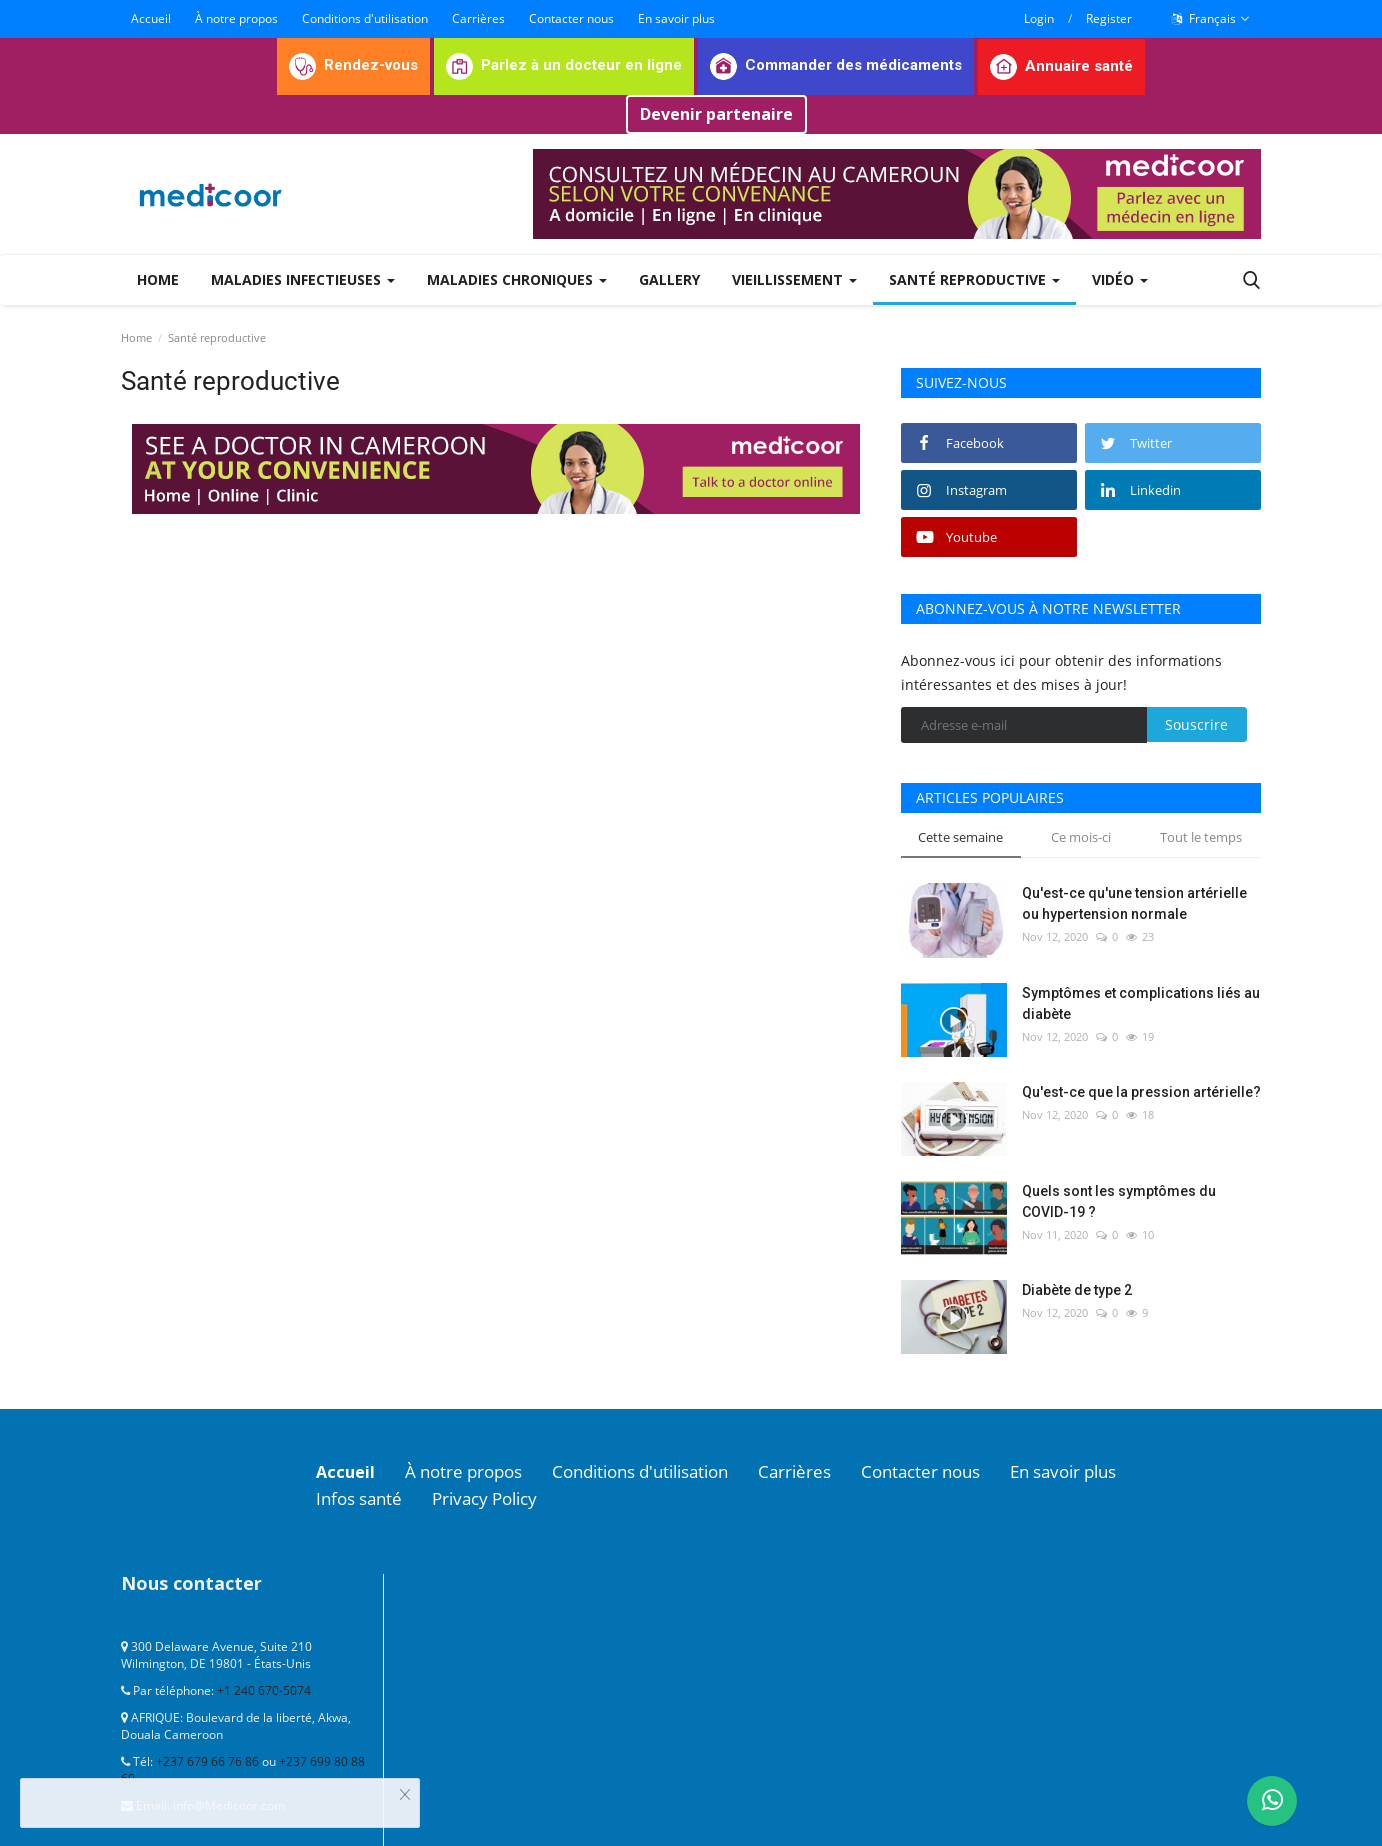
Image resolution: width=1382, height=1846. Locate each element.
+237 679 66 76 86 (207, 1759)
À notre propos (236, 18)
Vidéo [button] (1120, 279)
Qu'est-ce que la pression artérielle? (1141, 1092)
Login (1039, 18)
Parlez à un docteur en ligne (564, 65)
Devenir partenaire (716, 114)
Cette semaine (960, 837)
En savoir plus (676, 18)
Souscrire (1196, 724)
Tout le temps (1201, 837)
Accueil (151, 18)
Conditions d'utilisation (365, 18)
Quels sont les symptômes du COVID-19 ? (1119, 1201)
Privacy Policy (496, 1497)
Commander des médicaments (836, 65)
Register (1109, 18)
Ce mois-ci (1081, 837)
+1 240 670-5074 (264, 1688)
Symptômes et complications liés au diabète (1141, 1003)
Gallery (669, 279)
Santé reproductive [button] (974, 279)
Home (158, 279)
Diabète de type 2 (1077, 1290)
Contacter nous (571, 18)
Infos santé (362, 1497)
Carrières (478, 18)
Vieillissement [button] (794, 279)
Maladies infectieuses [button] (303, 279)
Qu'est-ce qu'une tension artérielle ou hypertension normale (1134, 903)
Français (1211, 19)
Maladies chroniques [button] (517, 279)
